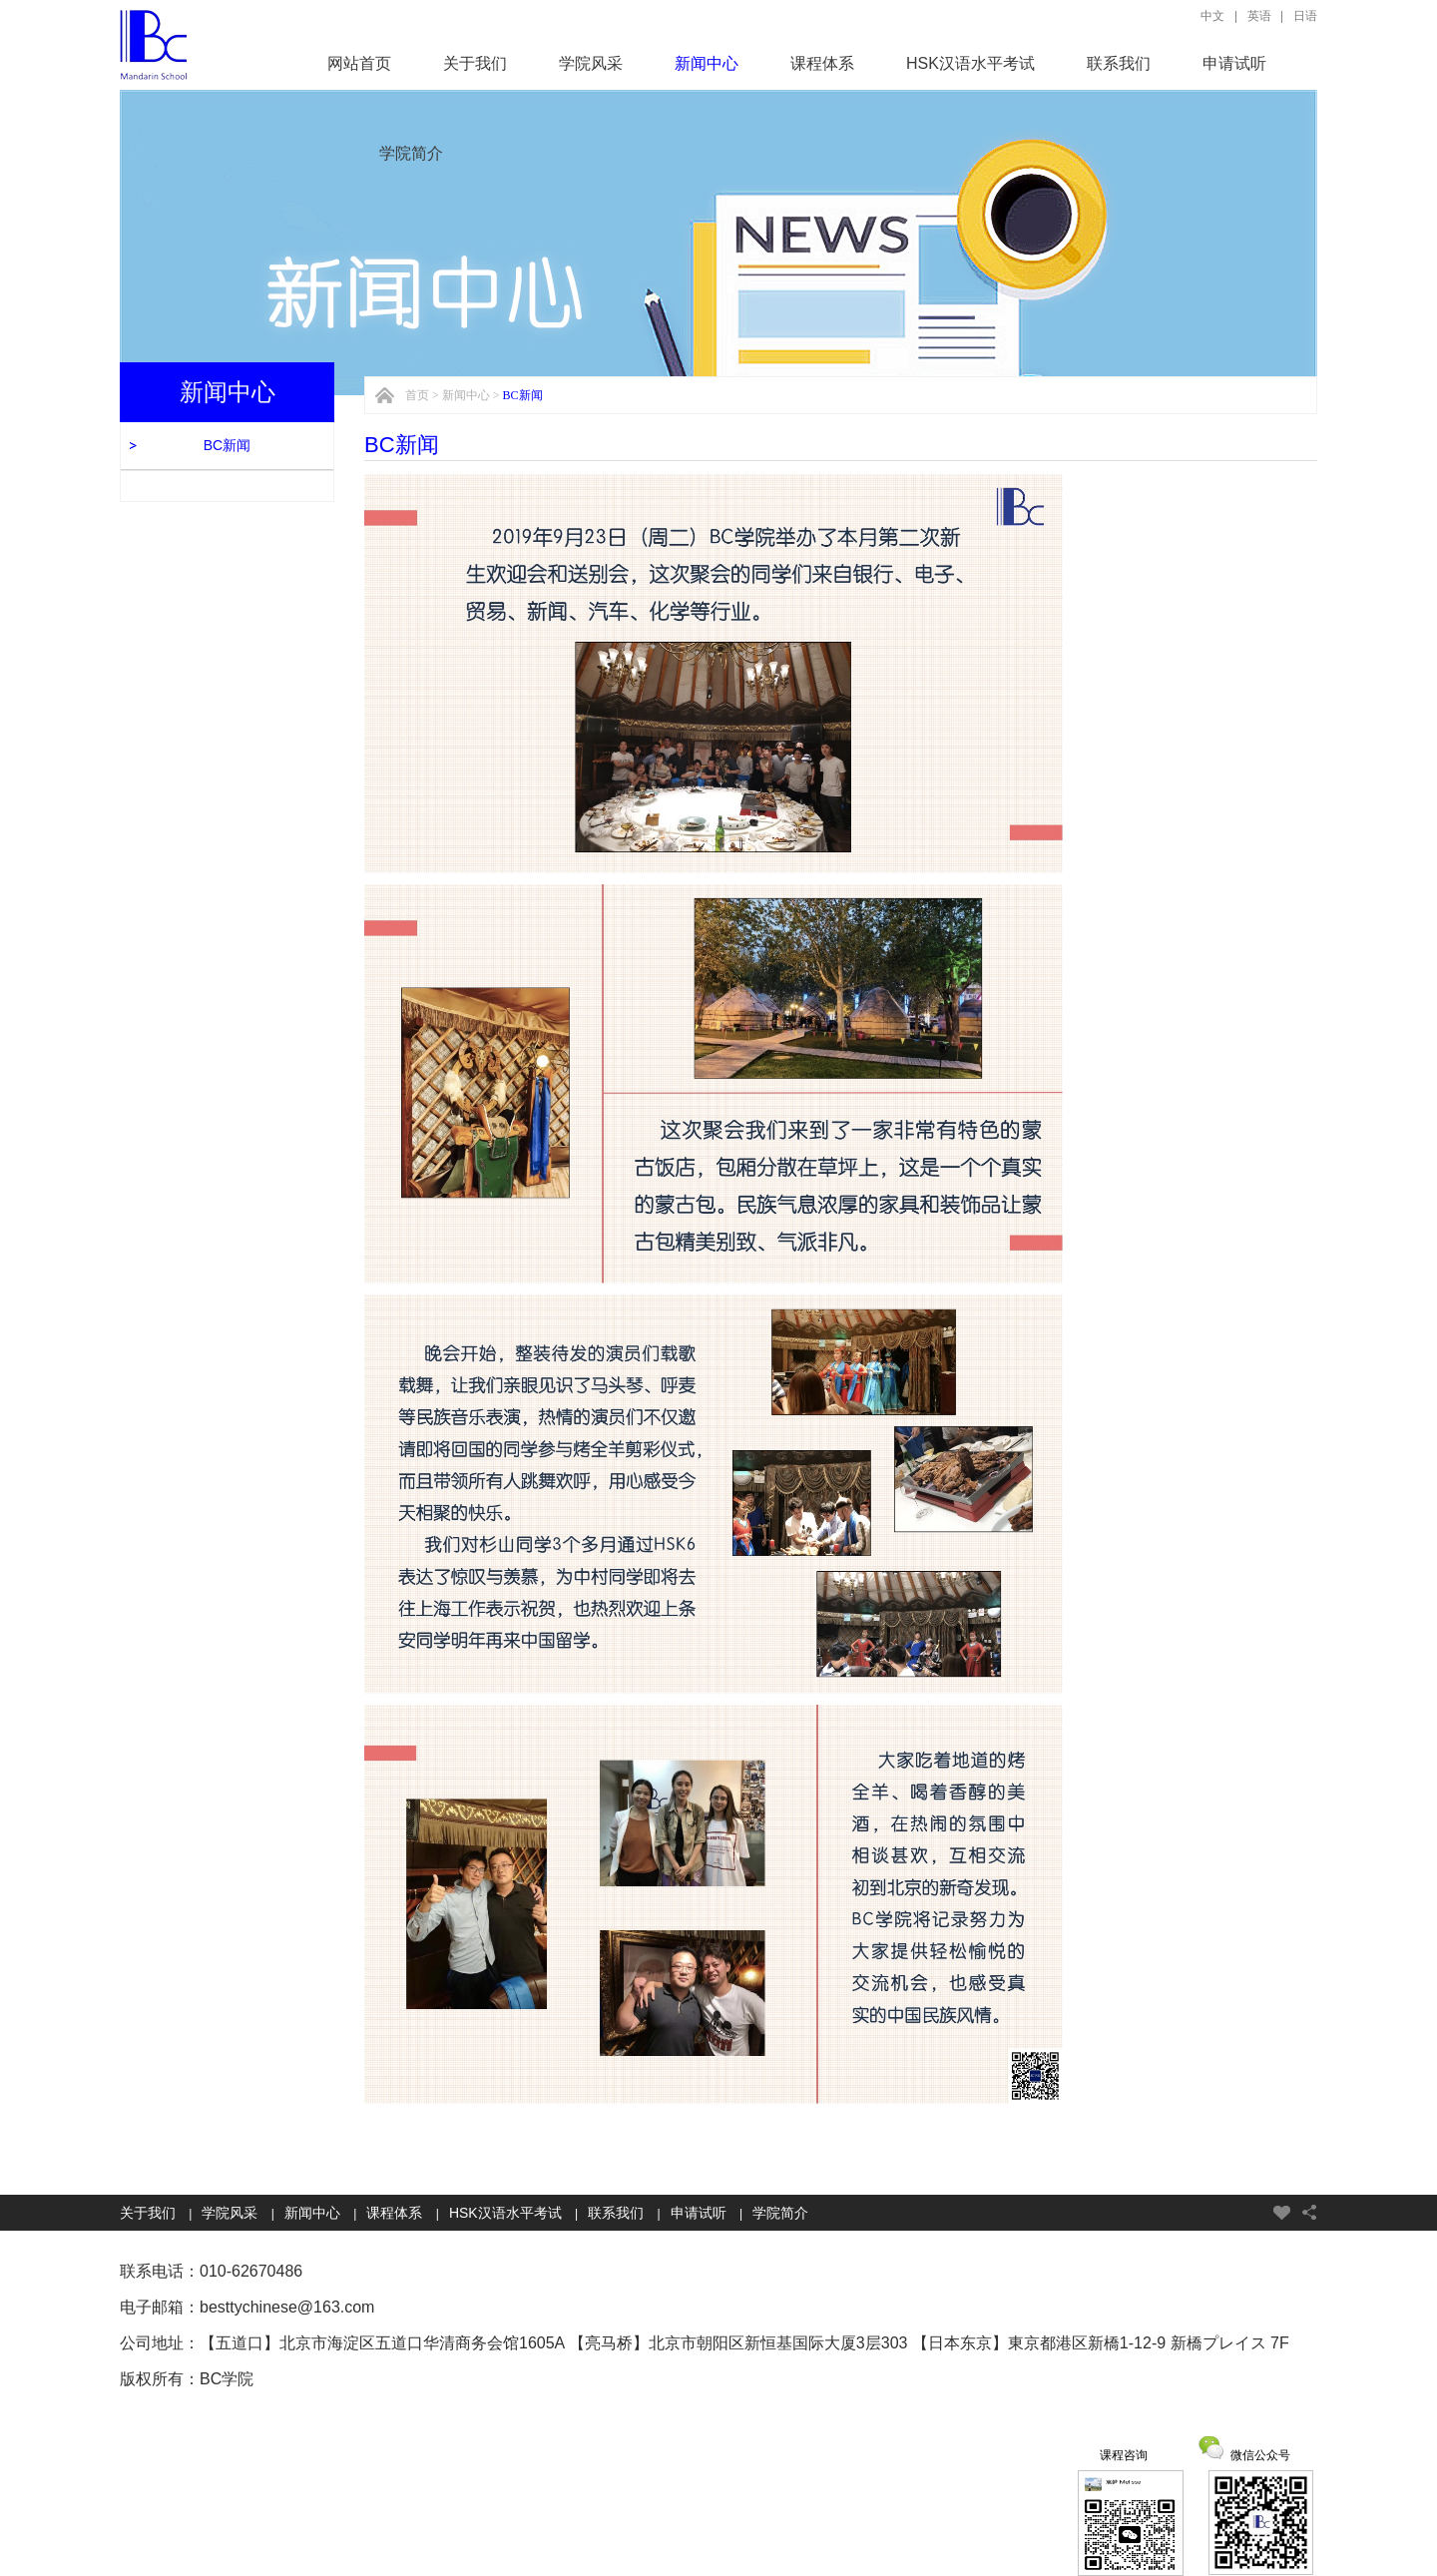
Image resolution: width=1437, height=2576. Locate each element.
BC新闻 (227, 445)
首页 (417, 395)
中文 (1212, 16)
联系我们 (1119, 63)
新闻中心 (706, 63)
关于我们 (475, 63)
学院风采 (591, 63)
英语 (1259, 16)
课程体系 (822, 63)
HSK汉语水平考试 (970, 63)
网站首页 (359, 63)
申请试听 (1234, 63)
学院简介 (411, 153)
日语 (1305, 16)
